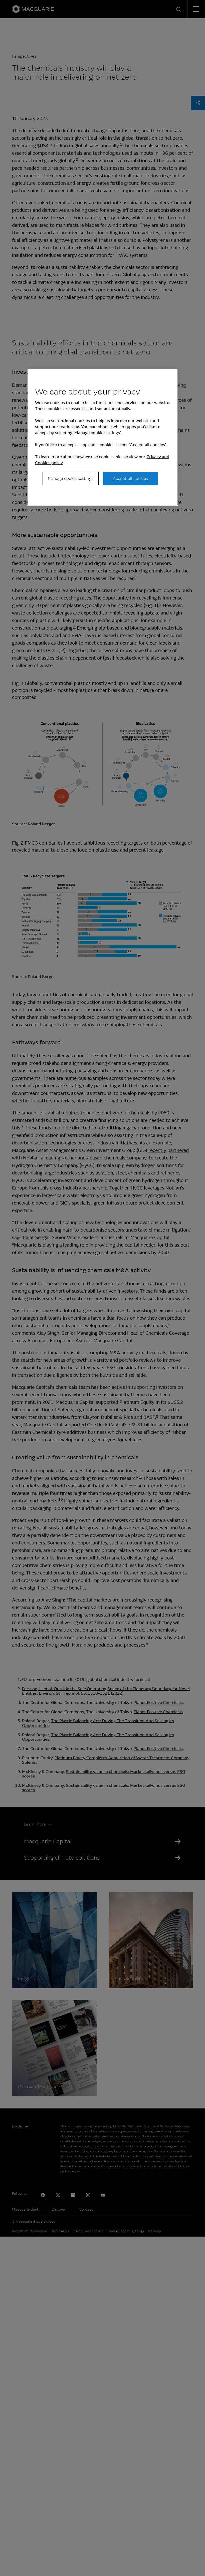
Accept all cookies (130, 478)
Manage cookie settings (70, 478)
